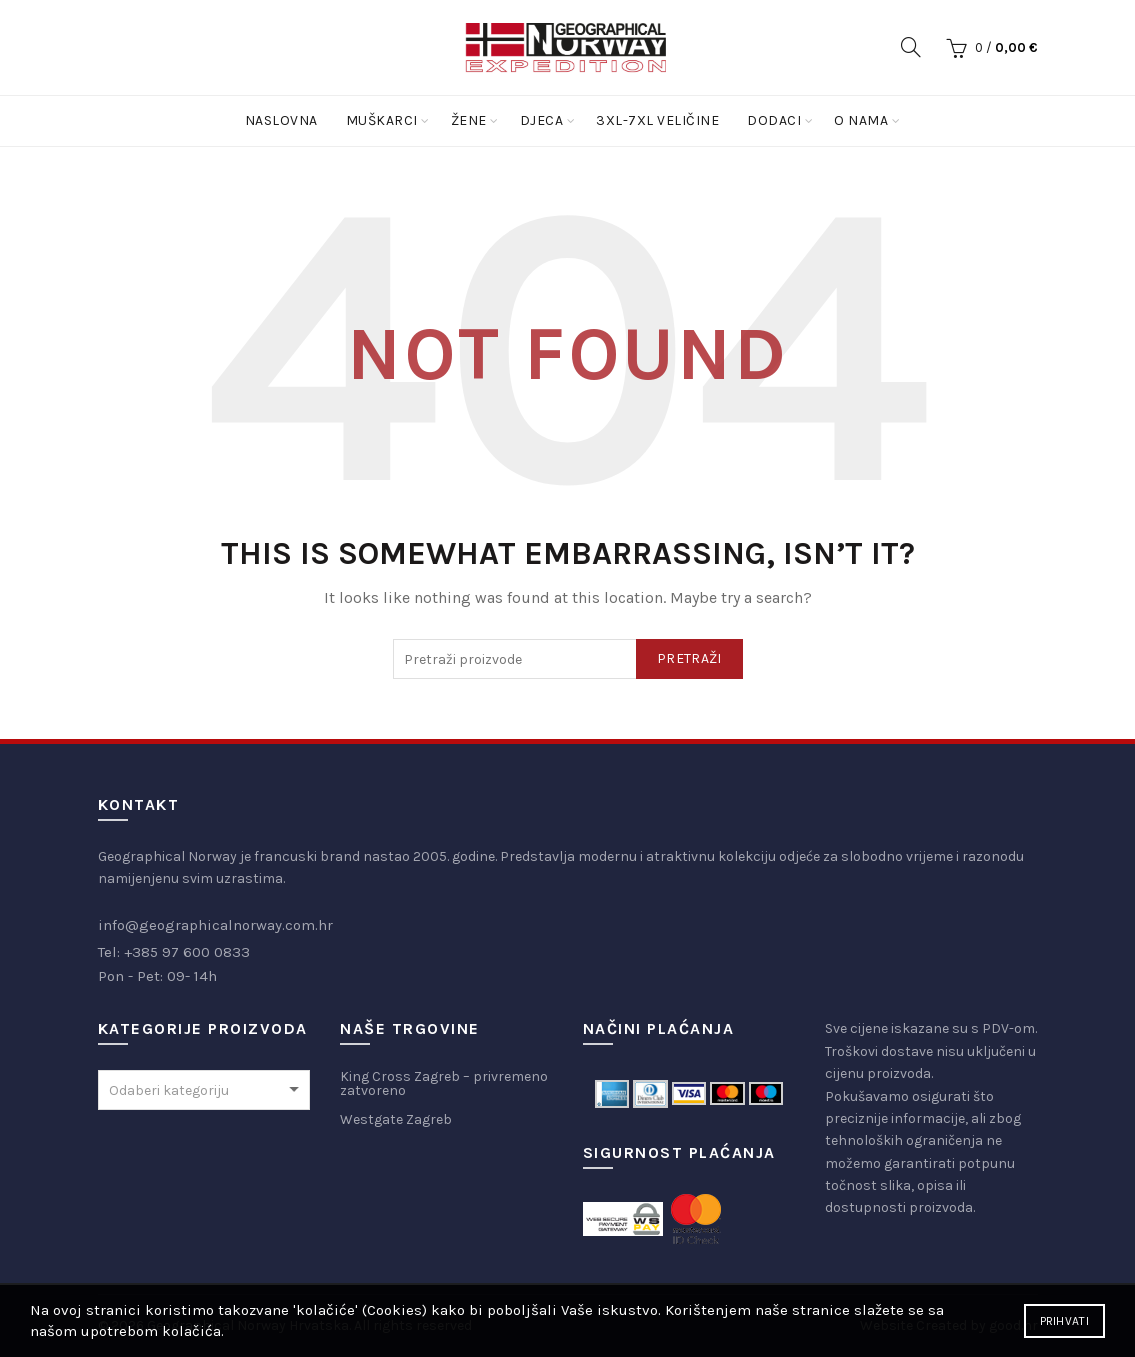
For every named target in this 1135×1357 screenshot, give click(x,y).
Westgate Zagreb (396, 1119)
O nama (861, 120)
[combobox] (204, 1090)
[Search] (911, 47)
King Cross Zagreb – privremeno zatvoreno (444, 1083)
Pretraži (689, 658)
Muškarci (382, 120)
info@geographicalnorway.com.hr (215, 925)
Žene (469, 120)
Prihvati (1064, 1321)
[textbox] (204, 1091)
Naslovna (281, 120)
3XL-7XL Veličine (657, 120)
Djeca (542, 120)
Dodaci (774, 120)
